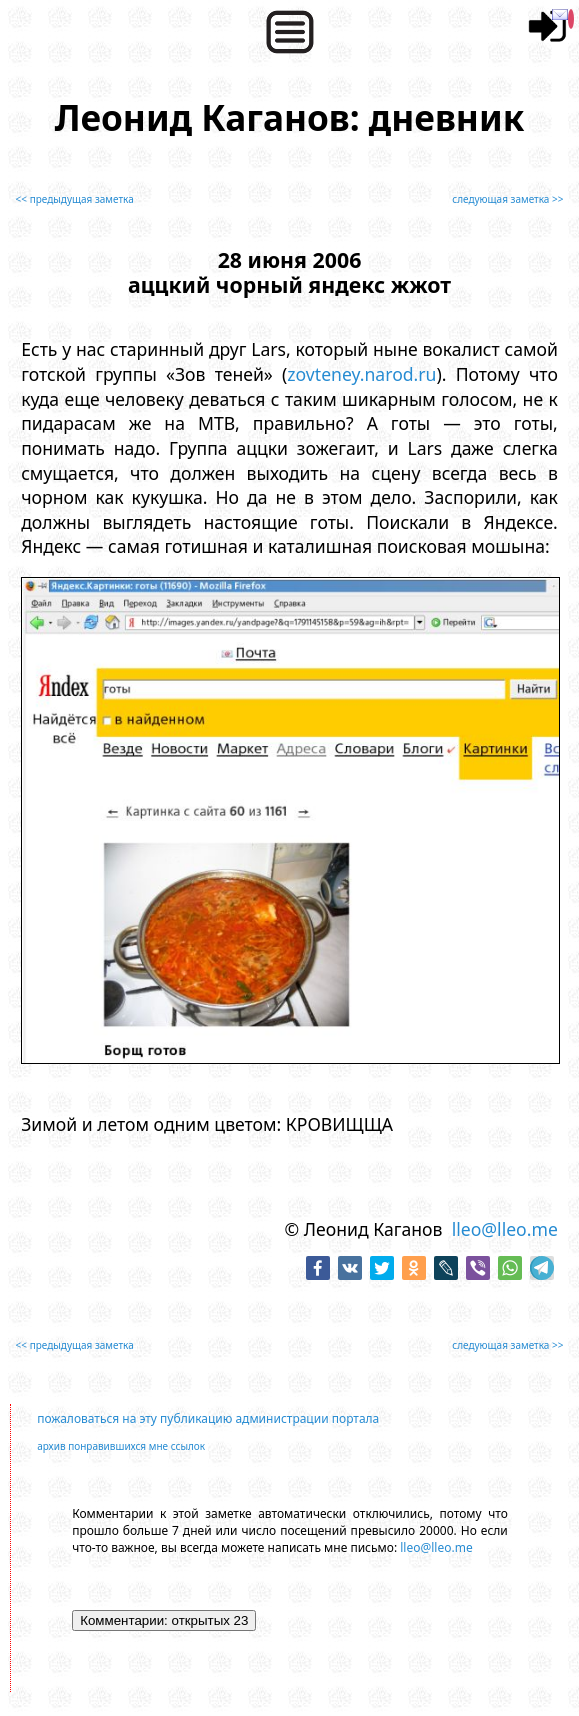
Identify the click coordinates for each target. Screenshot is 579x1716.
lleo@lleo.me (505, 1229)
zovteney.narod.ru (361, 374)
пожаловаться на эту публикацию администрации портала (208, 1418)
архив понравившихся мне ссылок (121, 1446)
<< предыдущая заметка (75, 199)
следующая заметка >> (507, 199)
